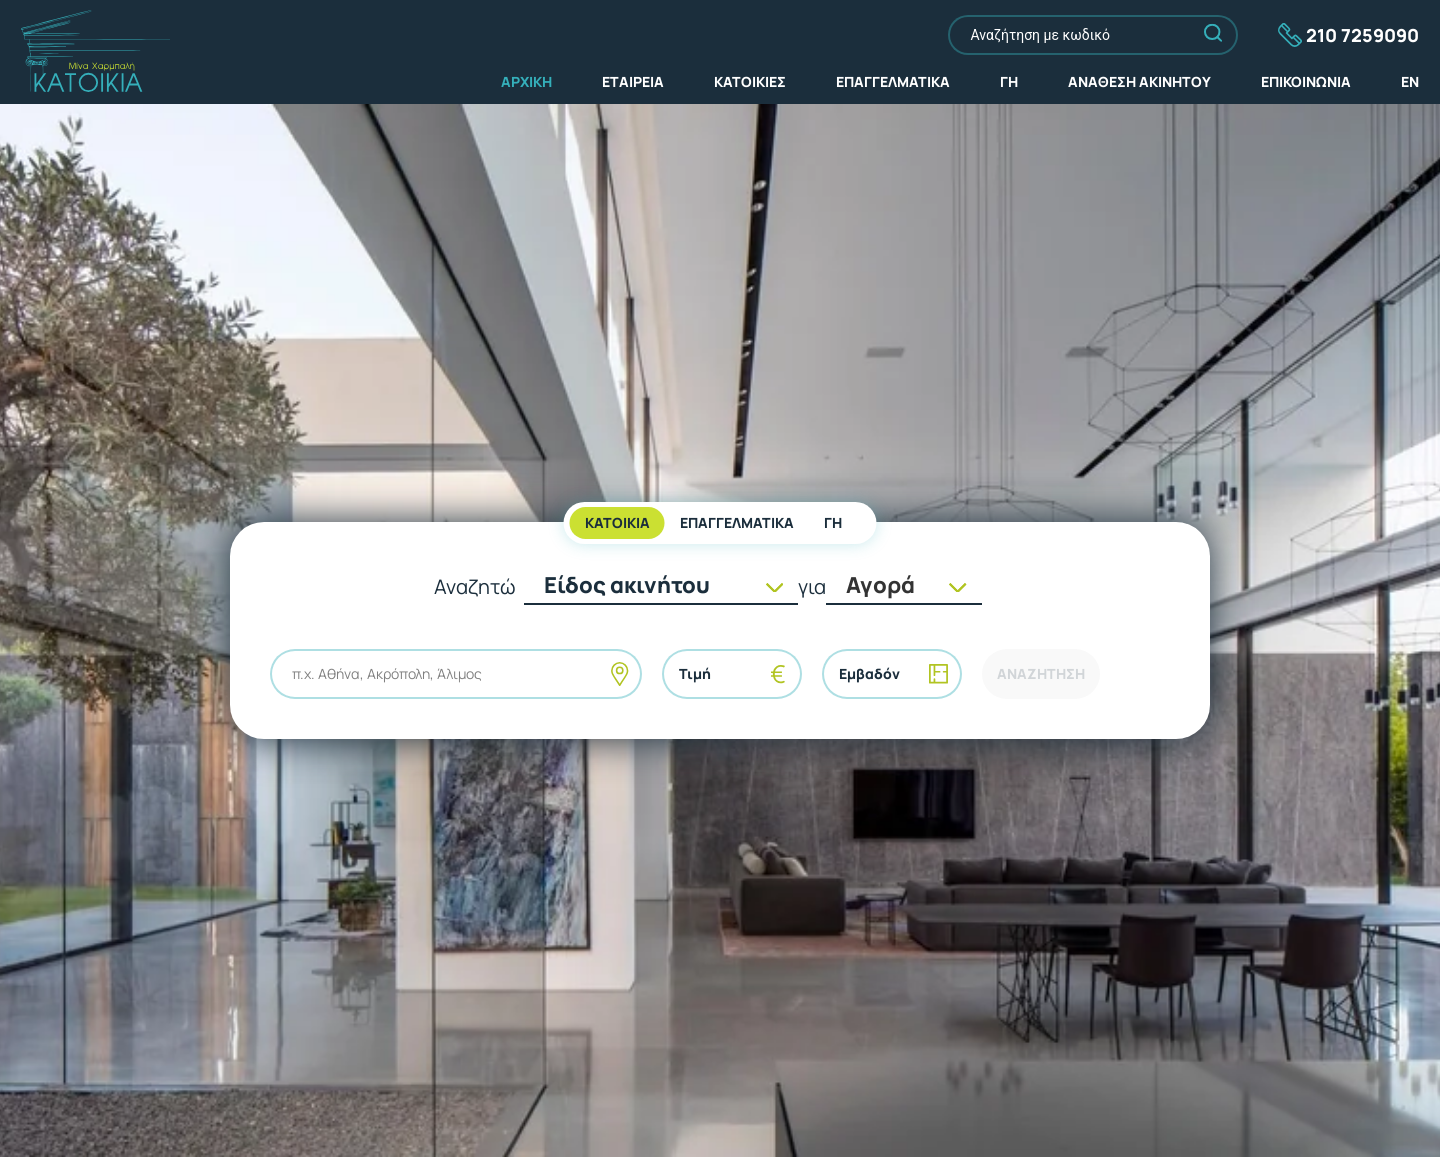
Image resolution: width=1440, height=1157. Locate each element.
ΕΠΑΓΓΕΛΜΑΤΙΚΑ (893, 81)
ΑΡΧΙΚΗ (526, 81)
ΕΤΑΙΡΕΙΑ (633, 81)
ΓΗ (1009, 81)
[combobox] (293, 674)
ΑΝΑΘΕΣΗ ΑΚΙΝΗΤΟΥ (1139, 81)
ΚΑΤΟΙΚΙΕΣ (750, 81)
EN (1410, 81)
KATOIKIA (617, 522)
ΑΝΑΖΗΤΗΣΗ (1041, 673)
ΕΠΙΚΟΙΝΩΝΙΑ (1306, 81)
